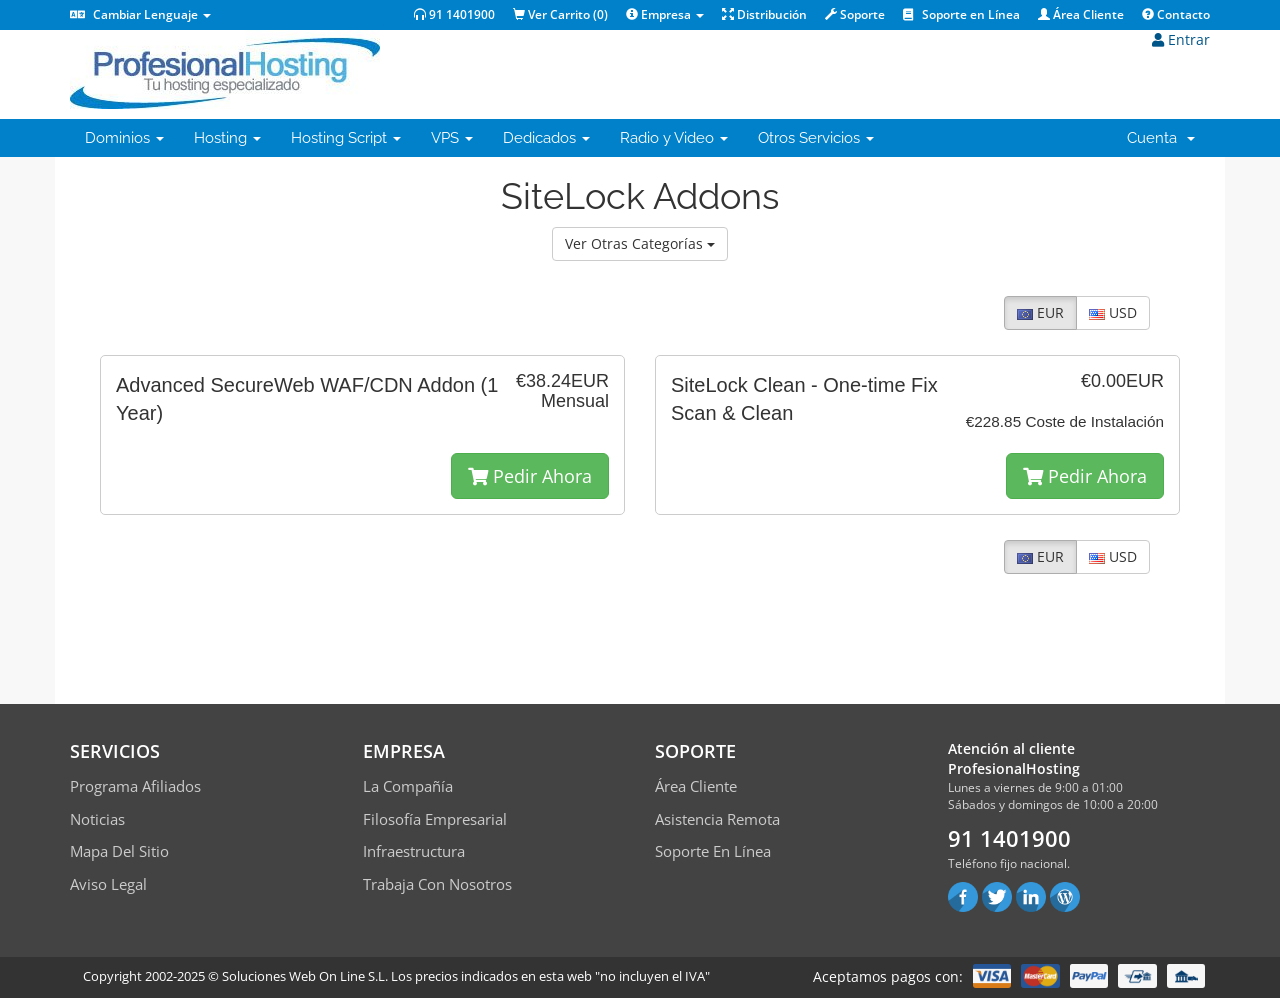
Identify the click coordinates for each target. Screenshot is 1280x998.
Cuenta (1161, 138)
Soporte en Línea (961, 14)
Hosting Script (346, 138)
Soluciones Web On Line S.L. (305, 976)
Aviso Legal (108, 884)
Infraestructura (414, 851)
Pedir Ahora (530, 476)
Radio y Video (674, 138)
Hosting (227, 138)
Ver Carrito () (560, 14)
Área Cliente (1081, 14)
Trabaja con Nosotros (437, 884)
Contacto (1176, 14)
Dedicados (546, 138)
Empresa (665, 14)
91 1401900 (454, 14)
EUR (1040, 312)
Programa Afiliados (135, 786)
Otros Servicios (816, 138)
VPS (452, 138)
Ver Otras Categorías (640, 243)
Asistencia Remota (717, 819)
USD (1113, 312)
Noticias (97, 819)
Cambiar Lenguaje (140, 14)
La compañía (408, 786)
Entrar (1181, 39)
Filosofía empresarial (435, 819)
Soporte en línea (713, 851)
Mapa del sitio (119, 851)
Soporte (855, 14)
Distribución (764, 14)
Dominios (124, 138)
